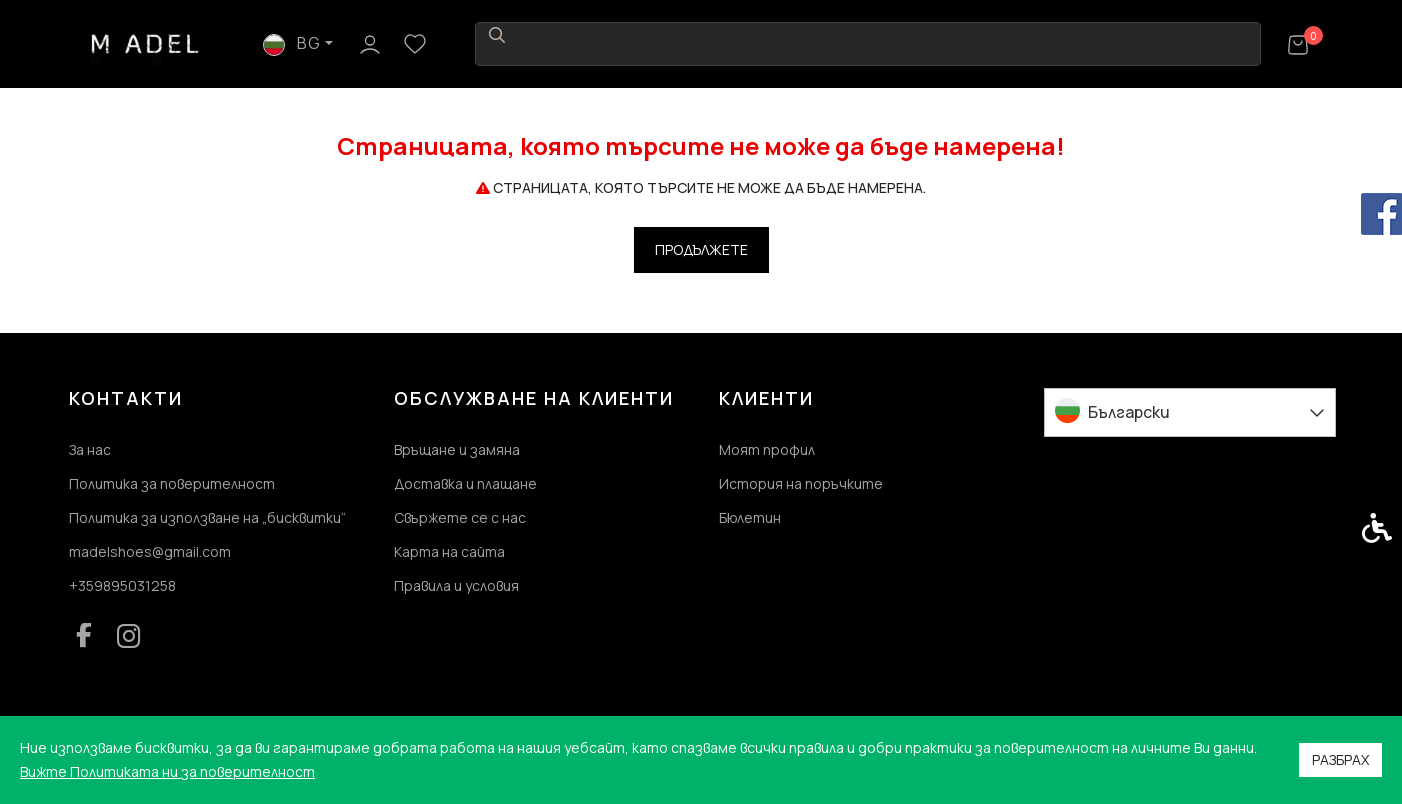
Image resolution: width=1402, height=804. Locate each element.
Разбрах (1340, 759)
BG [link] (1130, 43)
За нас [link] (90, 449)
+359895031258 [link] (122, 585)
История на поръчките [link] (801, 483)
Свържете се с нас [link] (460, 517)
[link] (146, 42)
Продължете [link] (701, 249)
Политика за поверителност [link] (172, 483)
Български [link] (1129, 412)
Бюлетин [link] (750, 517)
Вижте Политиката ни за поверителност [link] (167, 771)
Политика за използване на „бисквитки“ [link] (207, 517)
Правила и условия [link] (456, 585)
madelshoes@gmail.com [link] (150, 551)
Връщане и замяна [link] (457, 449)
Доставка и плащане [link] (465, 483)
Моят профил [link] (767, 449)
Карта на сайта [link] (449, 551)
